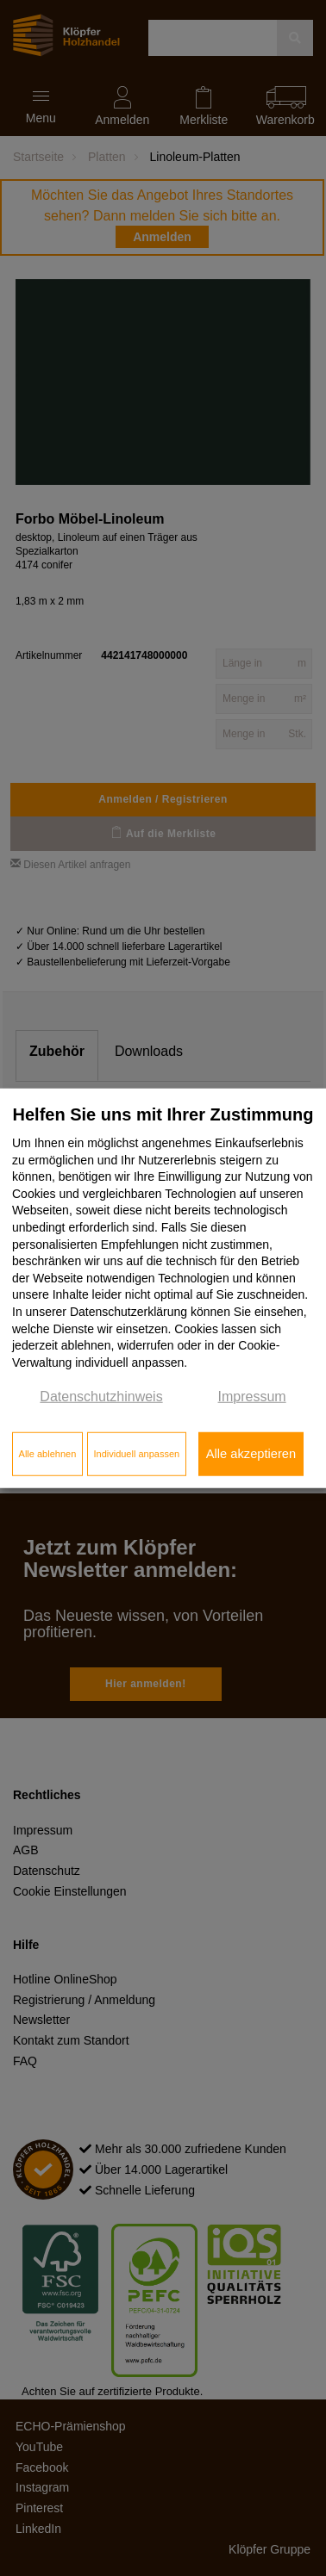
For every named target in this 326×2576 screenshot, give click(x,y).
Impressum (252, 1396)
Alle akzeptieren (251, 1454)
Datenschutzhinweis (101, 1396)
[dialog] (163, 1288)
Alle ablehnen (48, 1454)
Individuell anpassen (136, 1454)
